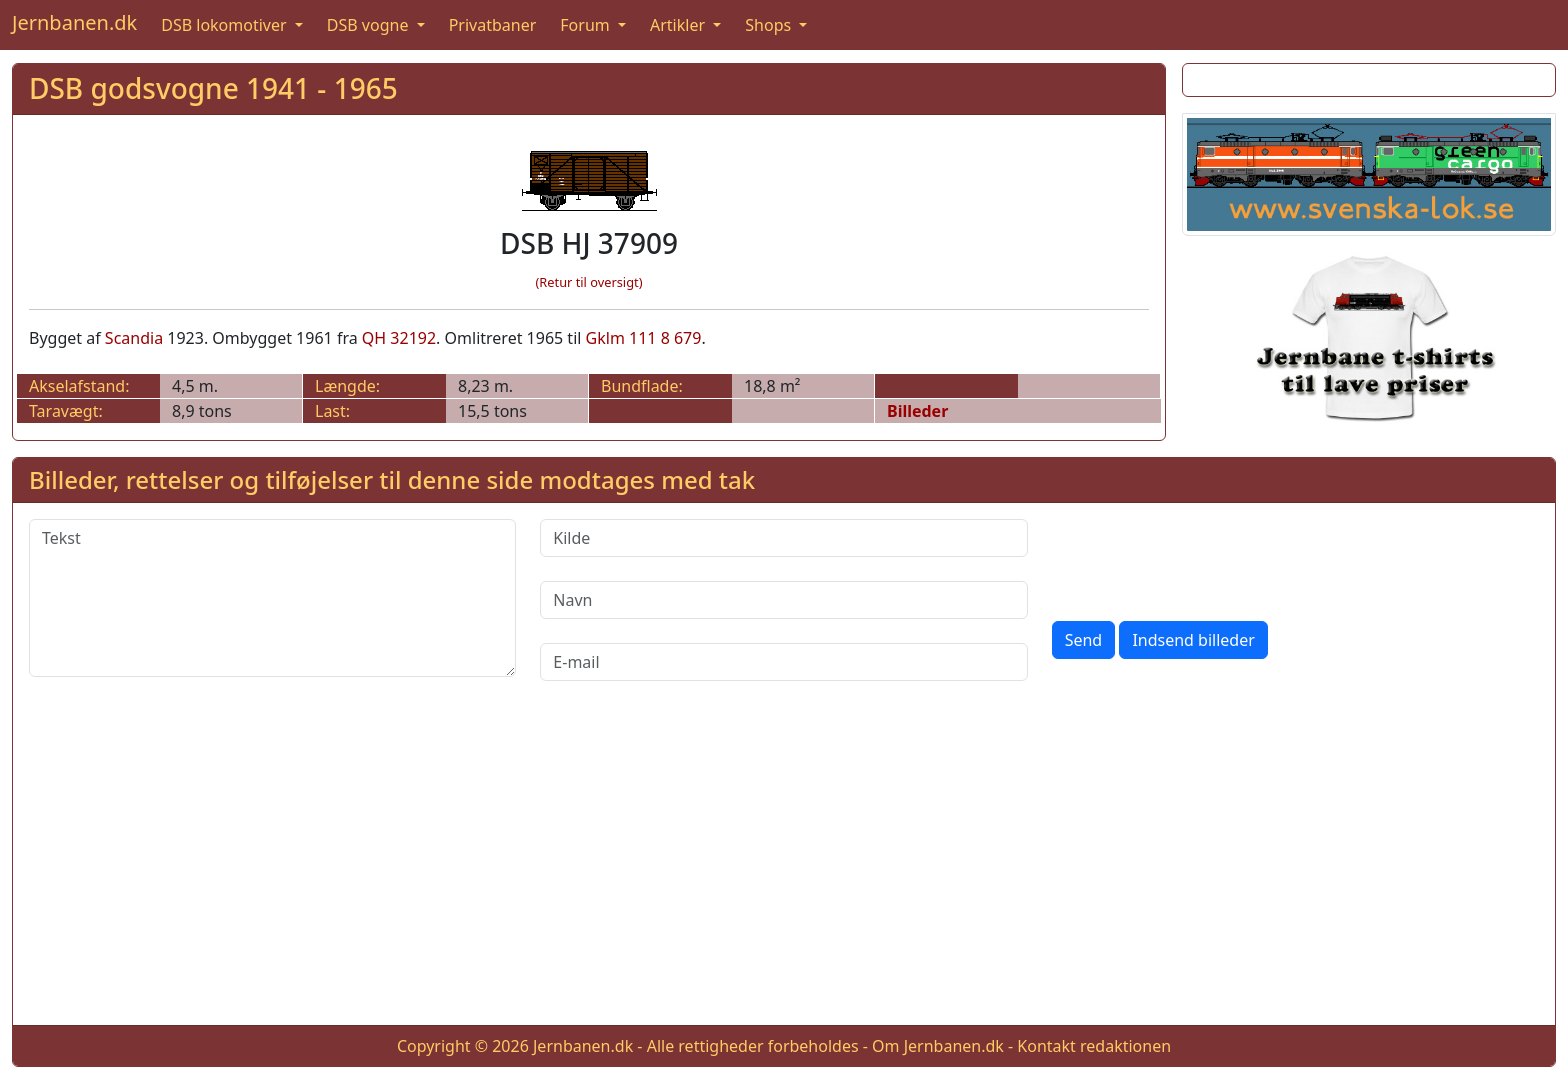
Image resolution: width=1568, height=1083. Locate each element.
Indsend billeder (1193, 640)
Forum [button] (587, 25)
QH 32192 (399, 338)
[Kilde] (783, 538)
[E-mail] (783, 662)
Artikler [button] (679, 25)
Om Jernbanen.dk (938, 1046)
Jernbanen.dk (74, 22)
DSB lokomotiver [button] (226, 25)
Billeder (917, 411)
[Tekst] (272, 598)
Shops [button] (770, 25)
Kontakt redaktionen (1094, 1046)
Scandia (134, 338)
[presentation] (1204, 558)
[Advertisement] (784, 869)
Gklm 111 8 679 (644, 338)
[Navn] (783, 600)
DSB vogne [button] (370, 25)
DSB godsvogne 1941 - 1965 (213, 88)
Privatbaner (493, 25)
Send (1084, 640)
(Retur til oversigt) (589, 282)
